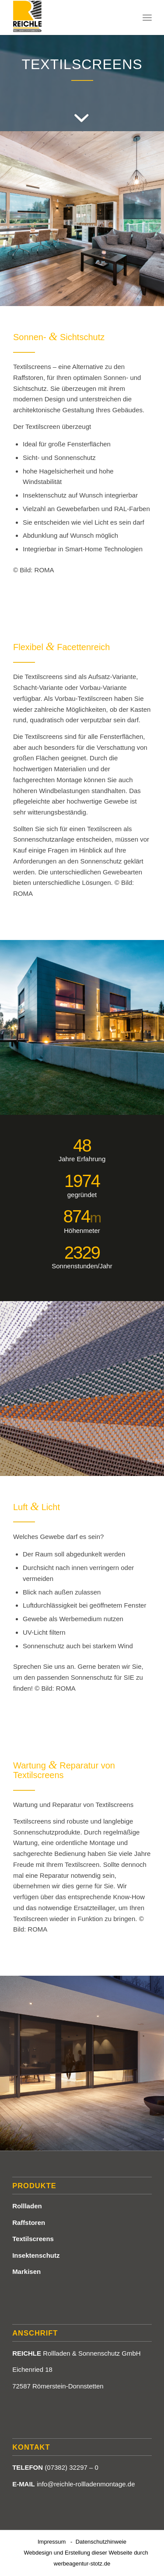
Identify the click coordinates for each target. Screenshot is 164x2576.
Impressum (52, 2541)
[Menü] (147, 17)
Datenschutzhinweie (101, 2541)
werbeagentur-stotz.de (82, 2563)
